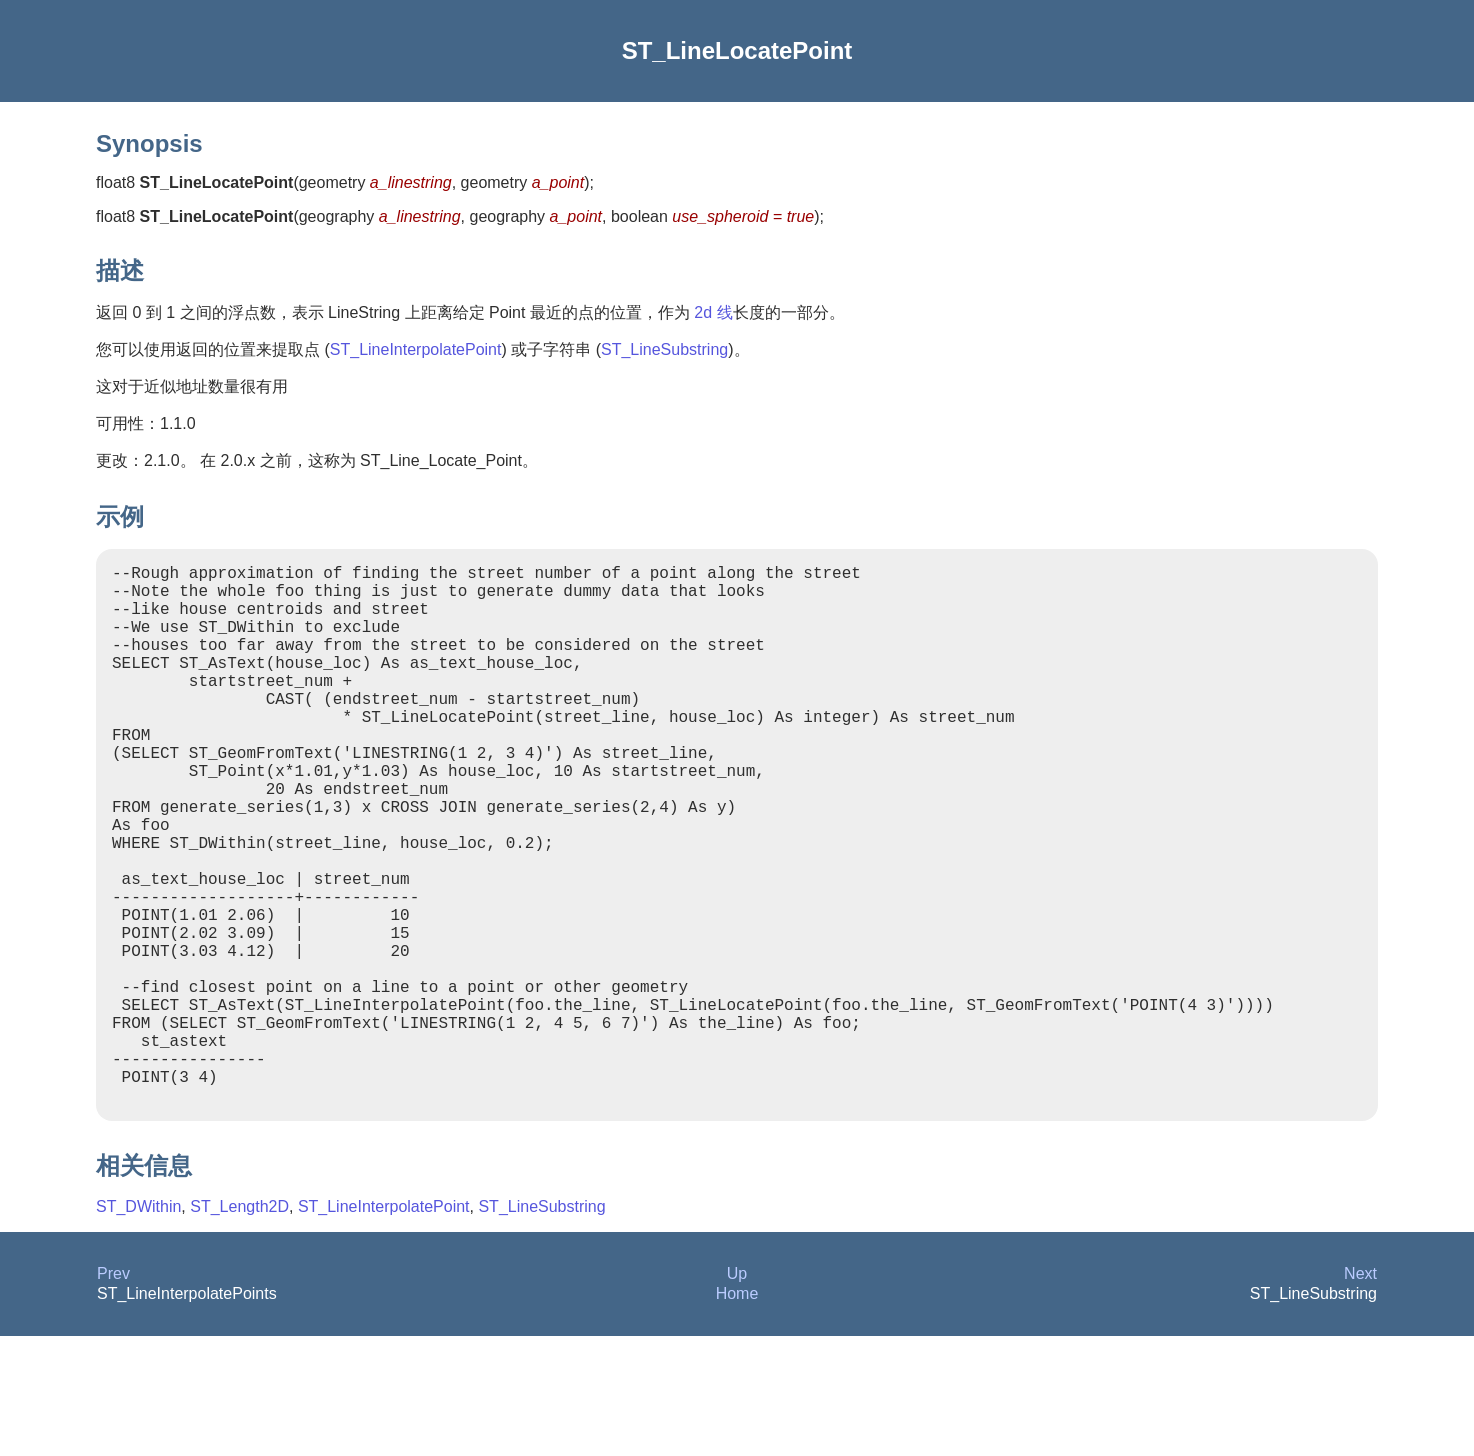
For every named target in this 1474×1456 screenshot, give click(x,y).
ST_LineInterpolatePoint (416, 349)
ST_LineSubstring (664, 349)
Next (1360, 1393)
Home (737, 1413)
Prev (113, 1393)
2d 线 (713, 312)
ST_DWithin (138, 1326)
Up (737, 1393)
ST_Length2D (239, 1326)
